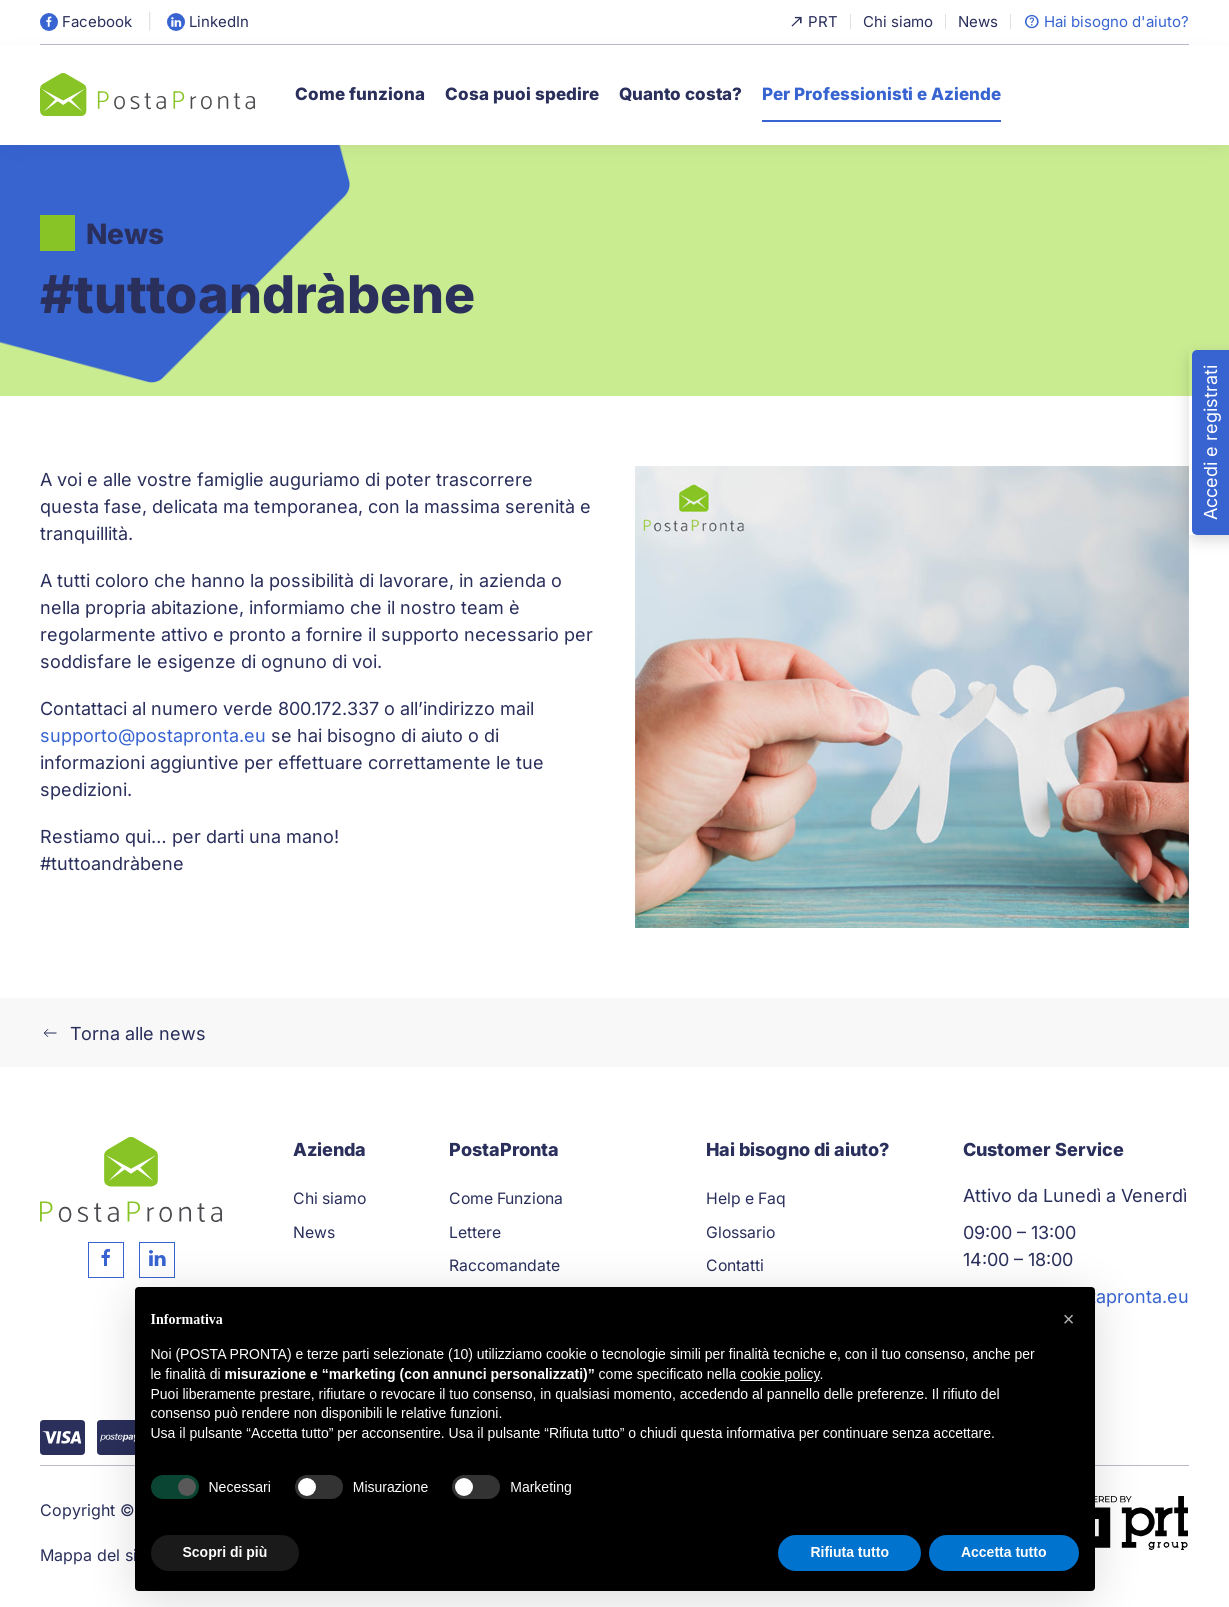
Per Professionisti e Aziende (881, 94)
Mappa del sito (96, 1555)
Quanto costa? (680, 94)
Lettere (475, 1232)
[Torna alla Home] (147, 94)
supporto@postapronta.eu (153, 735)
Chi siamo (898, 21)
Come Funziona (506, 1198)
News (978, 21)
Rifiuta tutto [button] (849, 1552)
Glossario (740, 1232)
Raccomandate (504, 1265)
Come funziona (360, 94)
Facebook (86, 21)
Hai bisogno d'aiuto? (1106, 21)
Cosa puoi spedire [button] (522, 94)
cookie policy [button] (779, 1374)
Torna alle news (123, 1033)
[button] (1069, 1319)
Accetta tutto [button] (1004, 1552)
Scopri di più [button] (225, 1552)
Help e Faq (746, 1198)
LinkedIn (208, 21)
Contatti (735, 1265)
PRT (813, 21)
